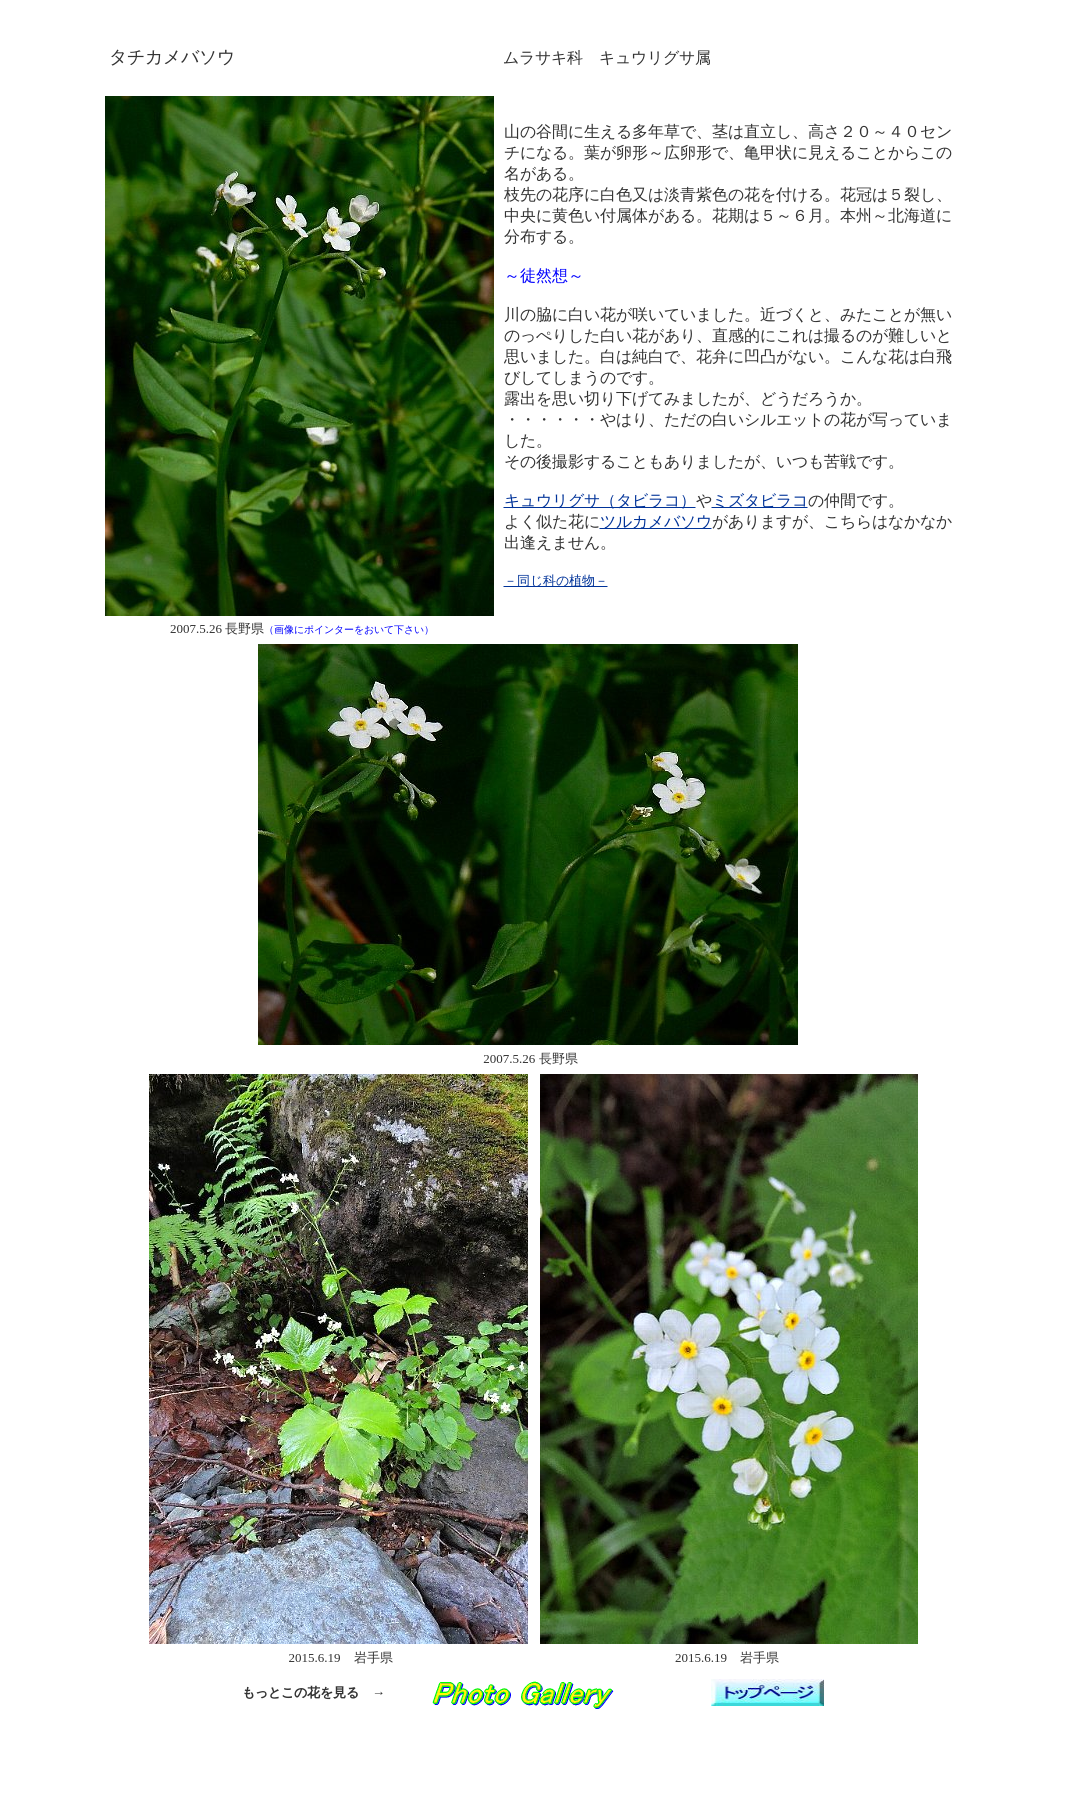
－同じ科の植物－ (556, 580)
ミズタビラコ (760, 500)
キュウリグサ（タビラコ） (600, 500)
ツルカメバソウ (656, 521)
